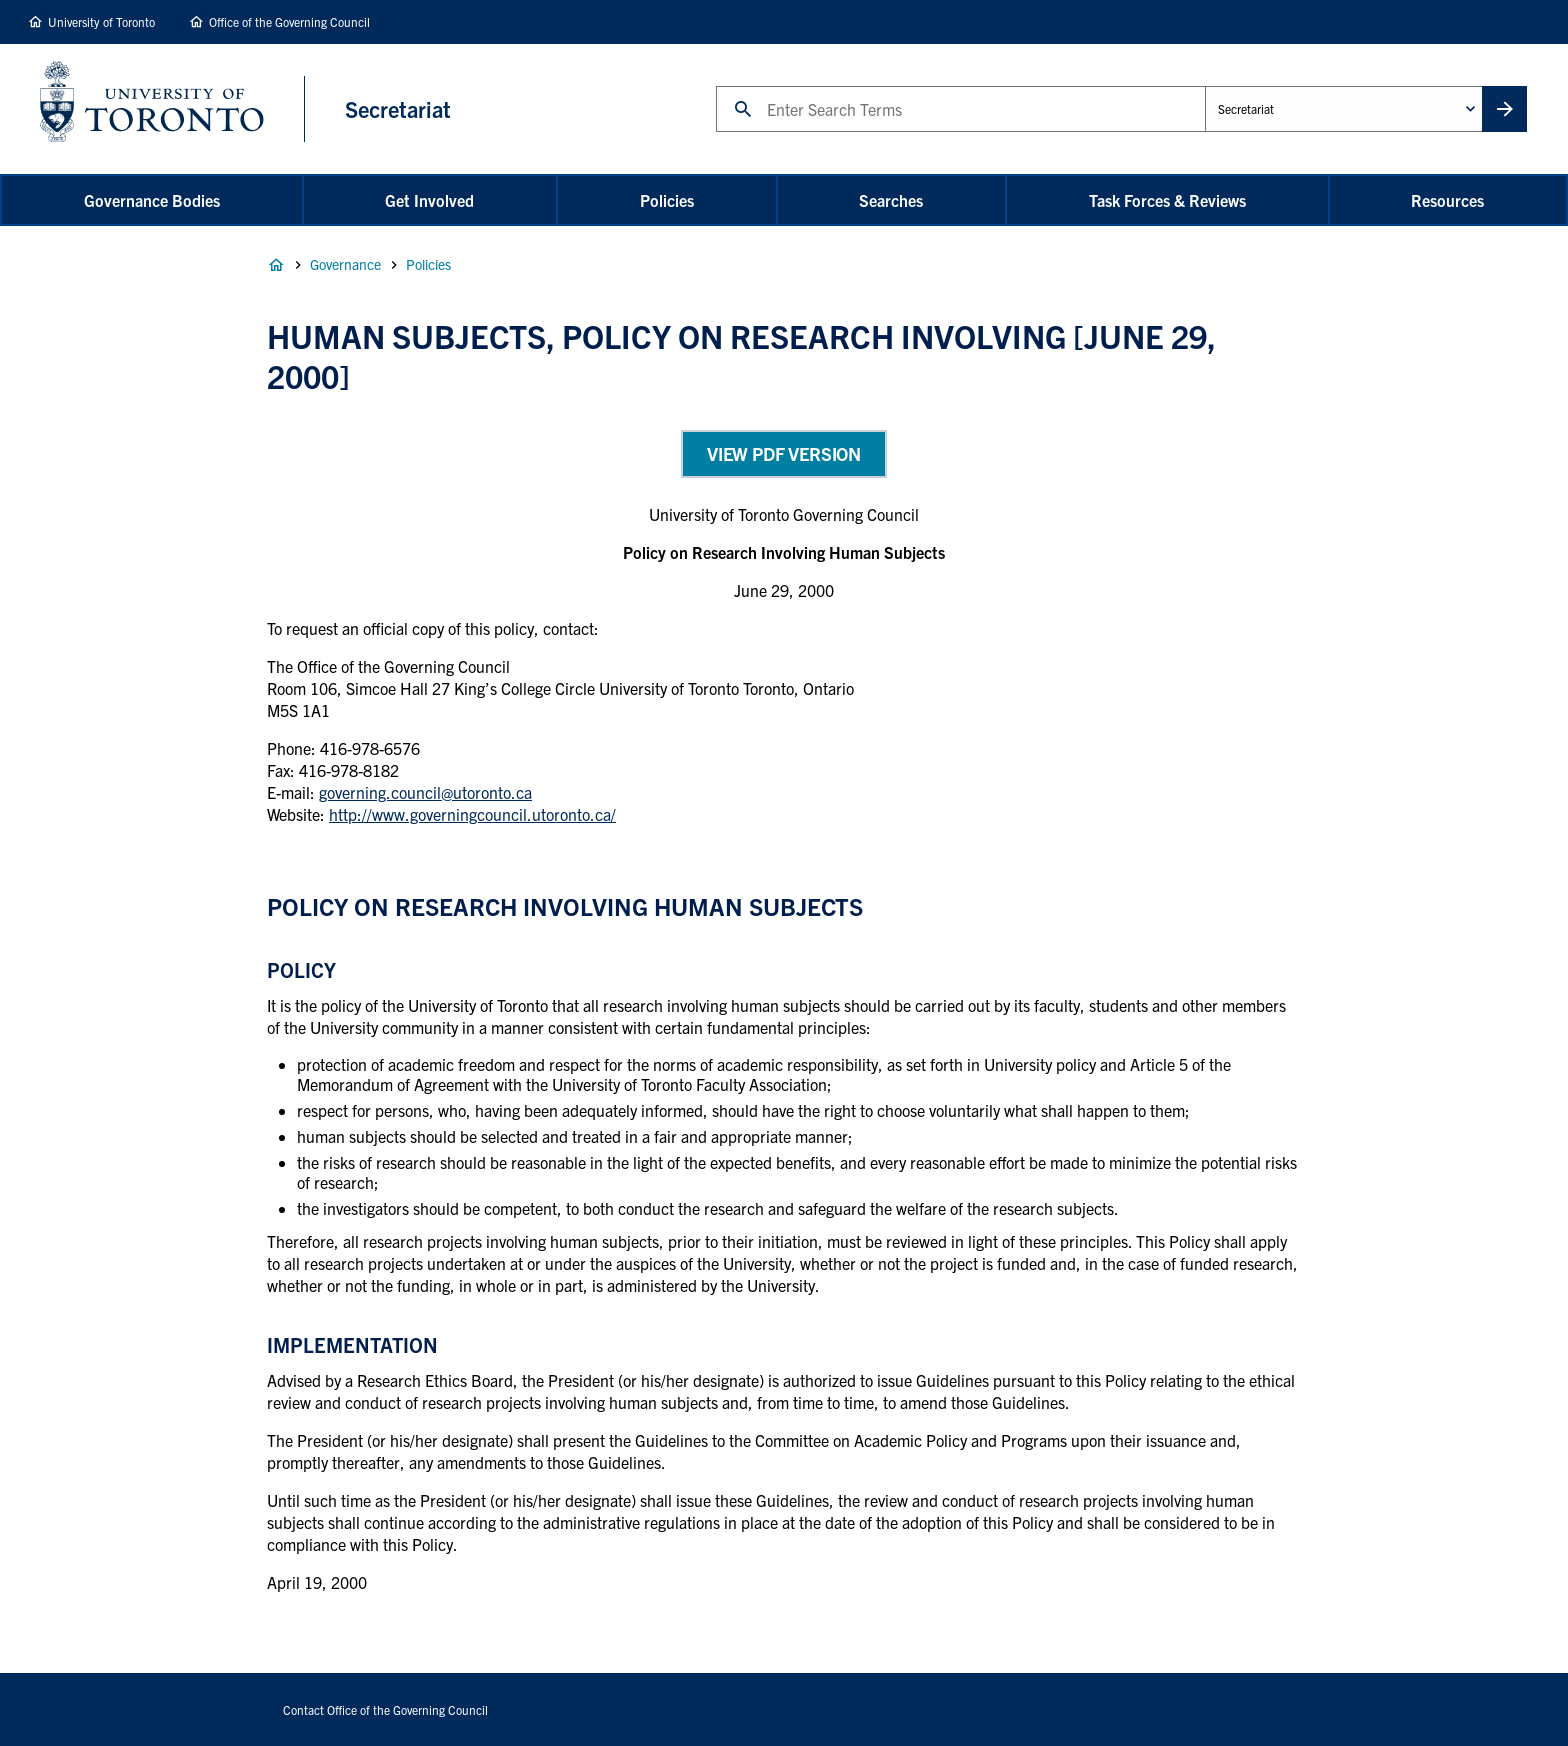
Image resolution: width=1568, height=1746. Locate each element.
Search (715, 85)
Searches (891, 200)
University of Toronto (101, 21)
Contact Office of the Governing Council (385, 1709)
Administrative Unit (1204, 85)
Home (276, 265)
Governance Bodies (152, 200)
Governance (345, 264)
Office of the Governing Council (289, 21)
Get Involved (429, 200)
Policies (667, 200)
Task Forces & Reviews (1167, 200)
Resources (1447, 200)
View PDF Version (784, 453)
